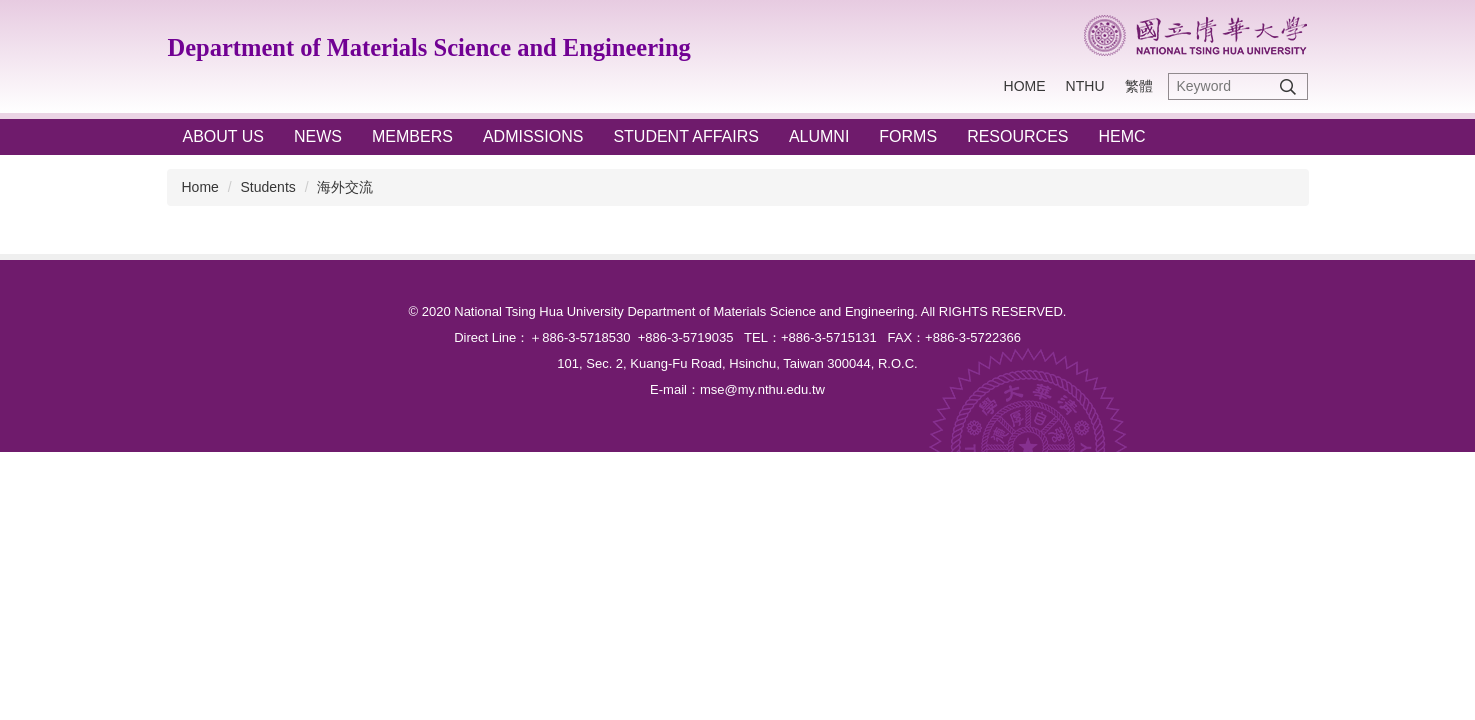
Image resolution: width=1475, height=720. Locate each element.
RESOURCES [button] (1017, 136)
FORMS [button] (908, 136)
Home (1025, 86)
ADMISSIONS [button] (533, 136)
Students (268, 187)
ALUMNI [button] (819, 136)
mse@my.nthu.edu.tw (762, 389)
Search (1288, 86)
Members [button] (412, 136)
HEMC (1121, 136)
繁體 (1139, 86)
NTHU (1085, 86)
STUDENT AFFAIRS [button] (686, 136)
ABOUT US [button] (224, 136)
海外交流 (345, 187)
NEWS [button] (318, 136)
